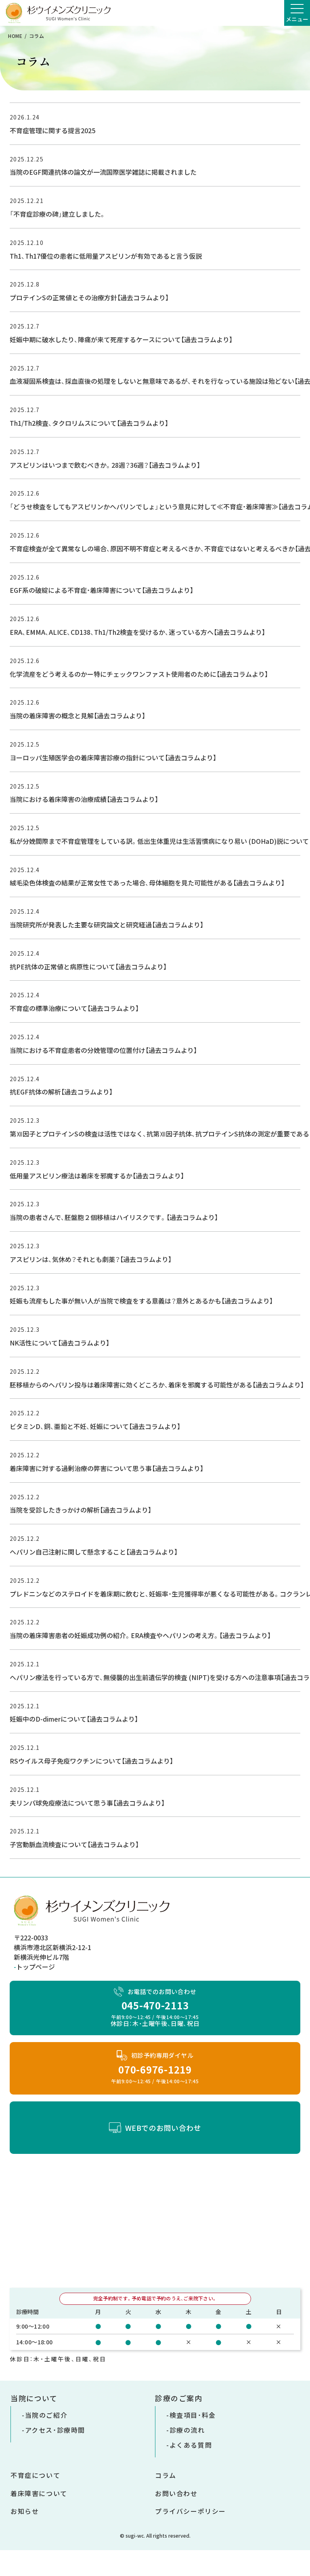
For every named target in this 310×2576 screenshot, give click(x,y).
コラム (165, 2475)
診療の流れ (187, 2430)
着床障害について (38, 2493)
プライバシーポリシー (190, 2511)
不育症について (35, 2475)
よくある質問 (191, 2445)
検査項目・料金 (193, 2415)
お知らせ (24, 2511)
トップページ (35, 1966)
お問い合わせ (176, 2493)
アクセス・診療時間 (55, 2430)
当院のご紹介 (46, 2415)
